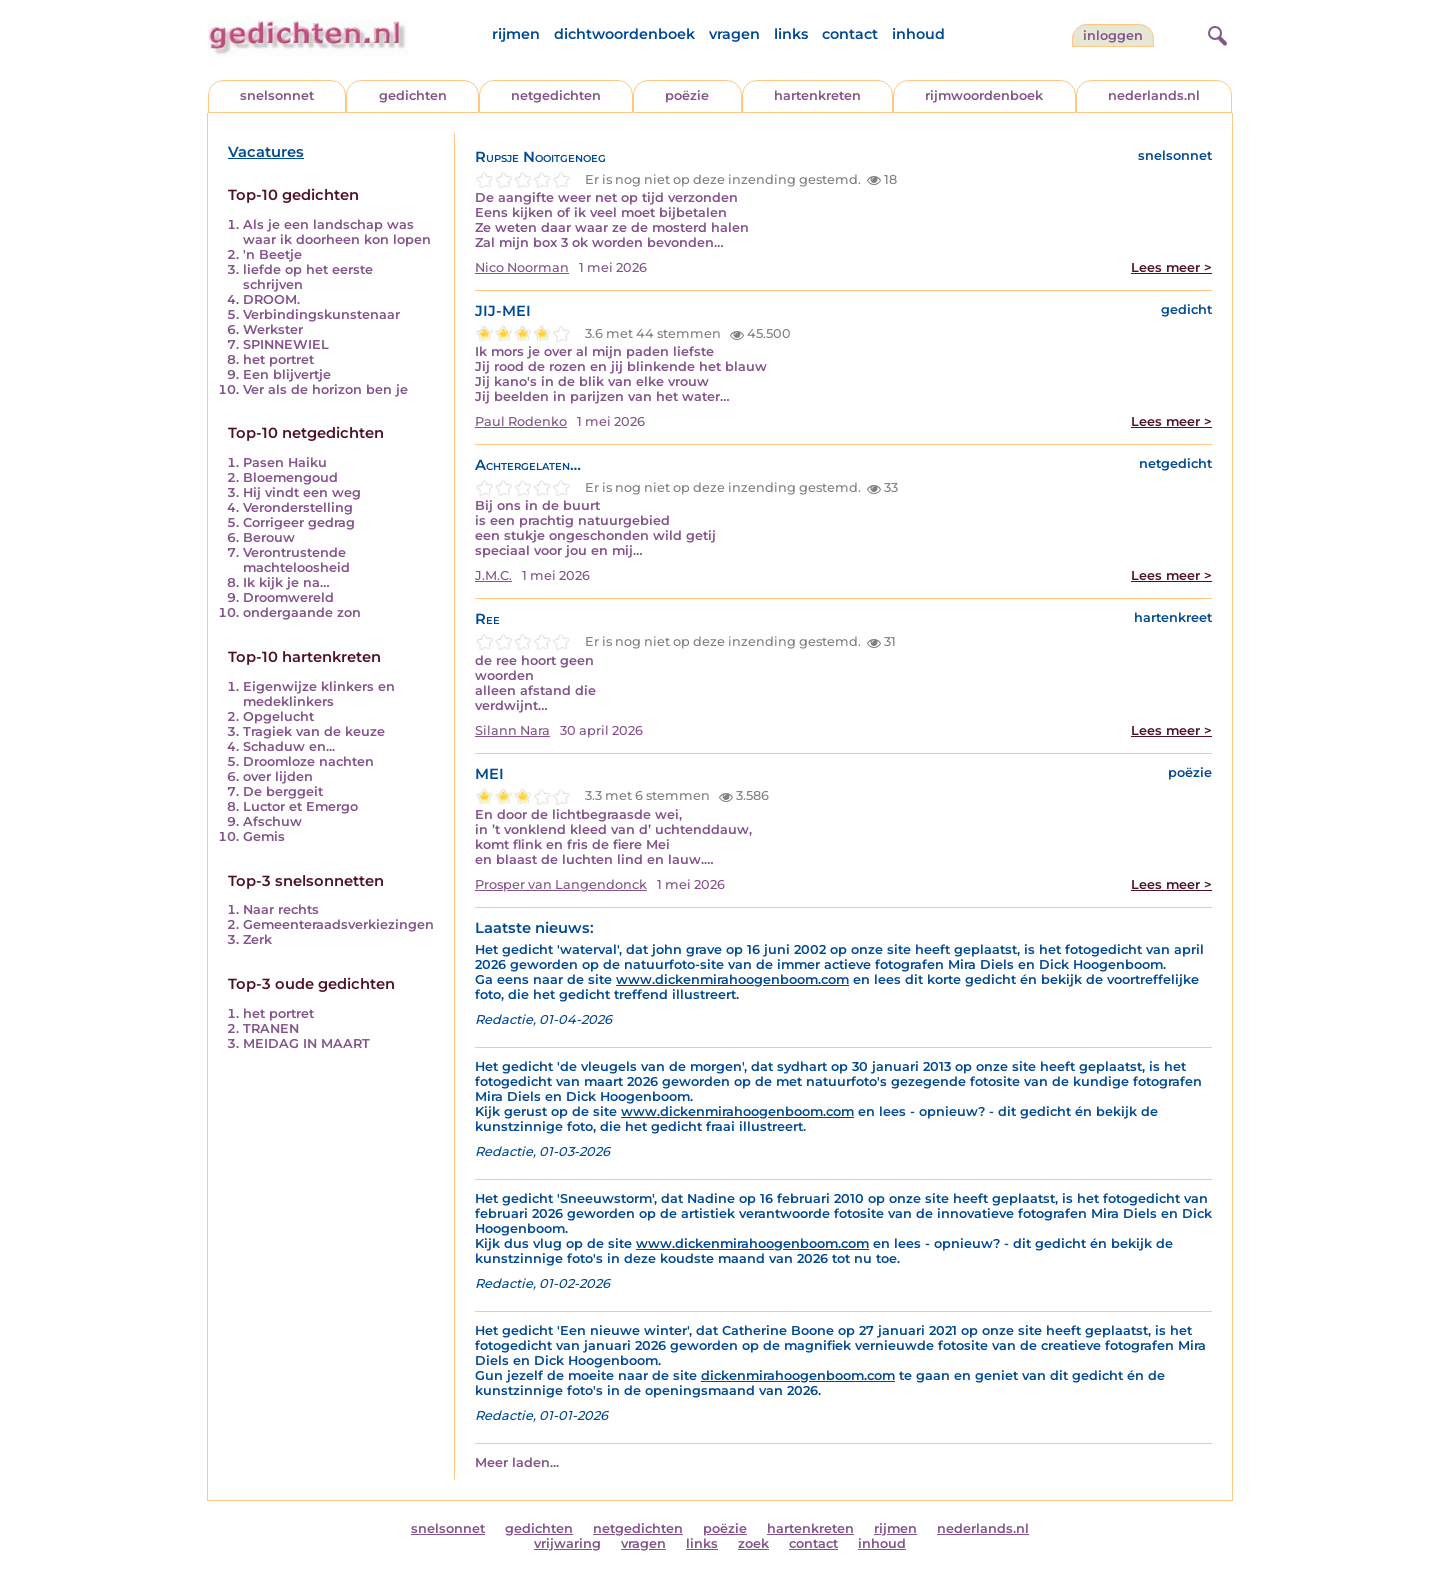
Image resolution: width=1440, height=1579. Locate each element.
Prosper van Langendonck (561, 884)
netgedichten (556, 95)
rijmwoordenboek (984, 95)
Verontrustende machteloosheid (296, 560)
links (791, 34)
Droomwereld (288, 597)
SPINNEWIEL (286, 344)
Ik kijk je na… (286, 582)
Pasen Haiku (285, 462)
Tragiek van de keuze (314, 731)
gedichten (413, 95)
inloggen (1113, 35)
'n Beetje (272, 254)
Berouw (269, 537)
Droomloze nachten (308, 761)
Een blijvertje (287, 374)
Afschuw (272, 821)
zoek (753, 1543)
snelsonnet (277, 95)
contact (850, 34)
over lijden (278, 776)
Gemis (264, 836)
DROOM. (271, 299)
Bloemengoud (290, 477)
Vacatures (266, 152)
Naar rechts (281, 909)
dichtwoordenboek (624, 34)
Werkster (273, 329)
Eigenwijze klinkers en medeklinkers (319, 694)
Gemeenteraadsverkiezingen (338, 924)
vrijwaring (567, 1543)
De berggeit (283, 791)
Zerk (257, 939)
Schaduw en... (289, 746)
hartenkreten (817, 95)
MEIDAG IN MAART (306, 1043)
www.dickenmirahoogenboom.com (732, 979)
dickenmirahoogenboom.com (798, 1375)
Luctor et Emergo (300, 806)
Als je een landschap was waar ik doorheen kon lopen (337, 232)
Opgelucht (278, 716)
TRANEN (271, 1028)
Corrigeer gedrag (299, 522)
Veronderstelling (298, 507)
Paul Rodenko (521, 421)
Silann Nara (512, 730)
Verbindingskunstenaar (321, 314)
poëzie (687, 95)
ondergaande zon (302, 612)
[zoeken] (1215, 33)
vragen (734, 34)
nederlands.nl (1154, 95)
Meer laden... (517, 1462)
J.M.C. (493, 575)
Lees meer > (1171, 267)
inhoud (918, 34)
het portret (278, 359)
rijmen (516, 34)
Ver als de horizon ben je (325, 389)
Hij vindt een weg (302, 492)
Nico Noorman (522, 267)
